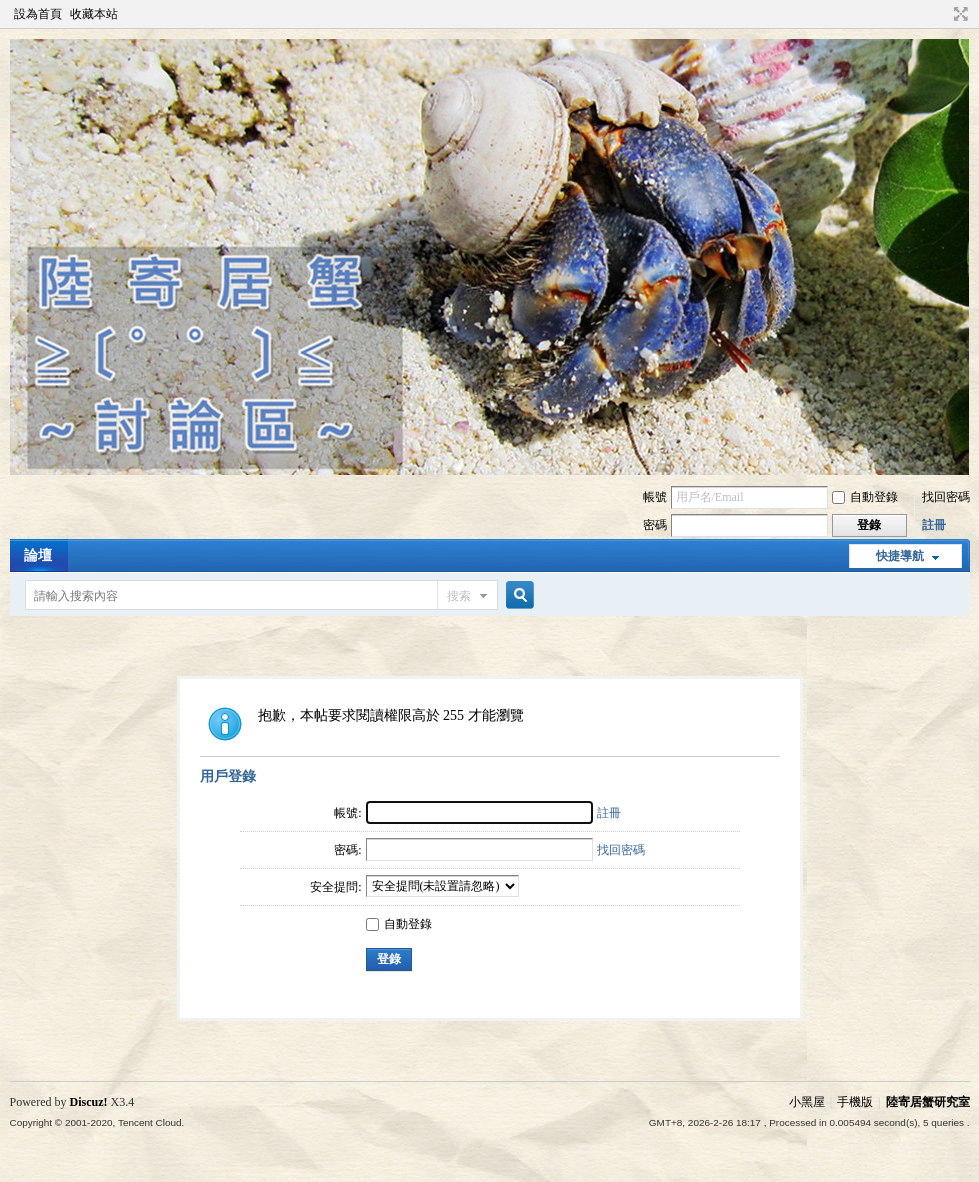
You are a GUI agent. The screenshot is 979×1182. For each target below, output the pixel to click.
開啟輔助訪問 (942, 14)
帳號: (347, 813)
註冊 (934, 525)
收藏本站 (94, 14)
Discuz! (89, 1102)
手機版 (855, 1102)
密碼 (655, 525)
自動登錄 (865, 497)
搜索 (459, 596)
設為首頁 (38, 14)
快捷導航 (900, 556)
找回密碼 (946, 497)
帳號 (655, 497)
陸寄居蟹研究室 (928, 1102)
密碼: (347, 850)
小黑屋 (807, 1102)
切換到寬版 (958, 14)
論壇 (38, 555)
